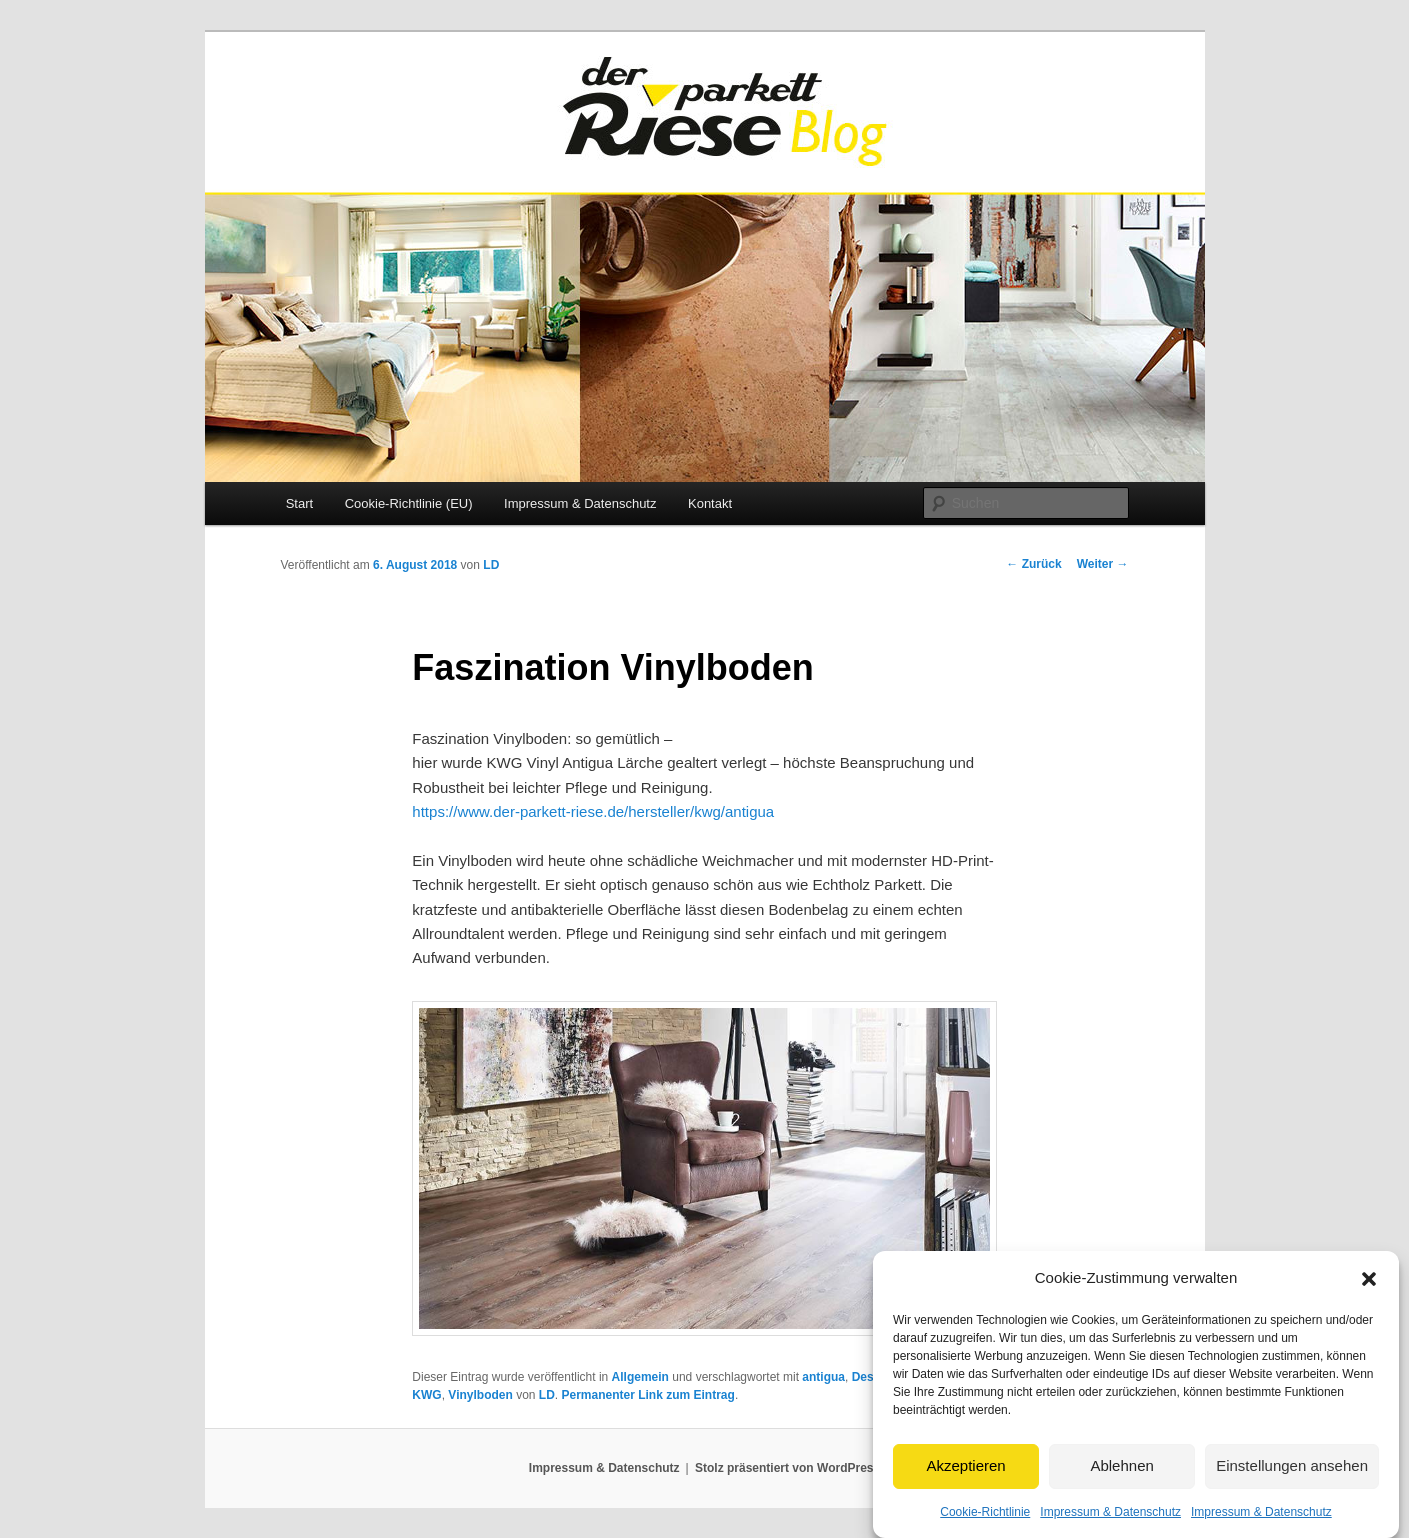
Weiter (1103, 564)
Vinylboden (480, 1395)
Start (299, 503)
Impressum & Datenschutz (580, 503)
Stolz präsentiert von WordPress (787, 1468)
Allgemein (640, 1377)
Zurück (1033, 564)
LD (491, 565)
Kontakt (710, 503)
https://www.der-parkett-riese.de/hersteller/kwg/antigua (593, 811)
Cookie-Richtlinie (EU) (409, 503)
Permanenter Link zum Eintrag (648, 1395)
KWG (426, 1395)
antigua (823, 1377)
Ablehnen (1121, 1487)
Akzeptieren (965, 1487)
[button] (1369, 1301)
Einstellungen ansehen (1292, 1487)
